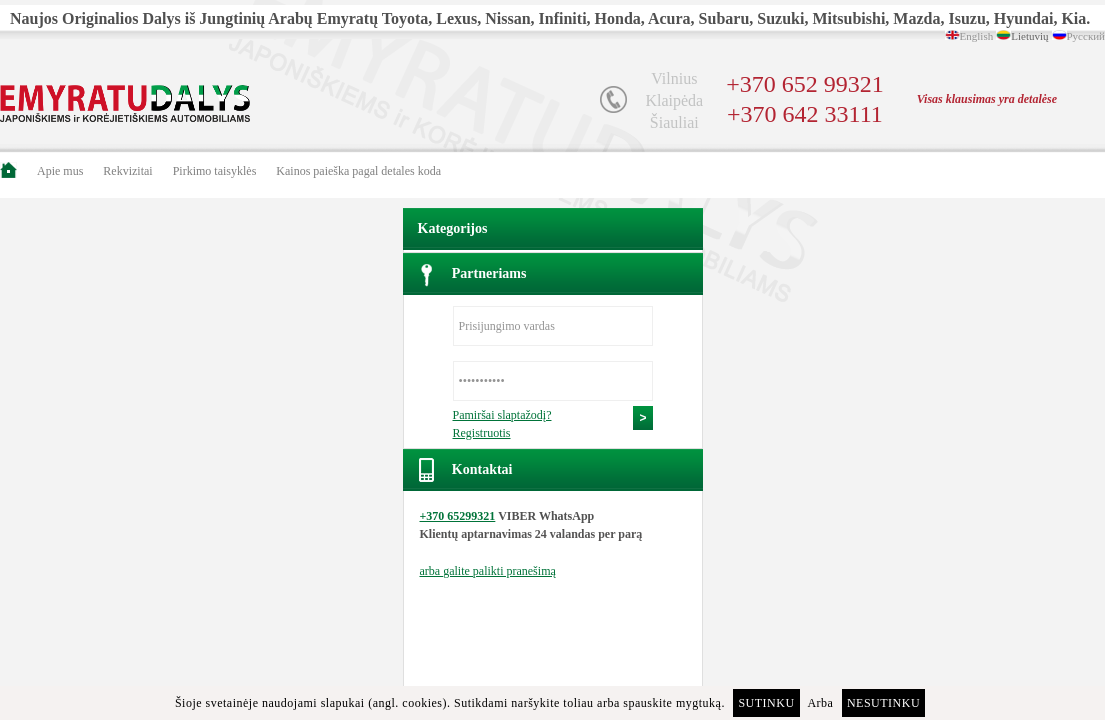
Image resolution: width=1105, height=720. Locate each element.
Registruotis (482, 433)
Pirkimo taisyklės (215, 171)
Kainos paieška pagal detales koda (358, 171)
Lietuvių (1029, 36)
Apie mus (60, 171)
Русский (1086, 36)
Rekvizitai (127, 171)
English (977, 36)
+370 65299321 (458, 516)
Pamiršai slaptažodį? (502, 415)
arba (488, 571)
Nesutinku (883, 703)
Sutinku (766, 703)
